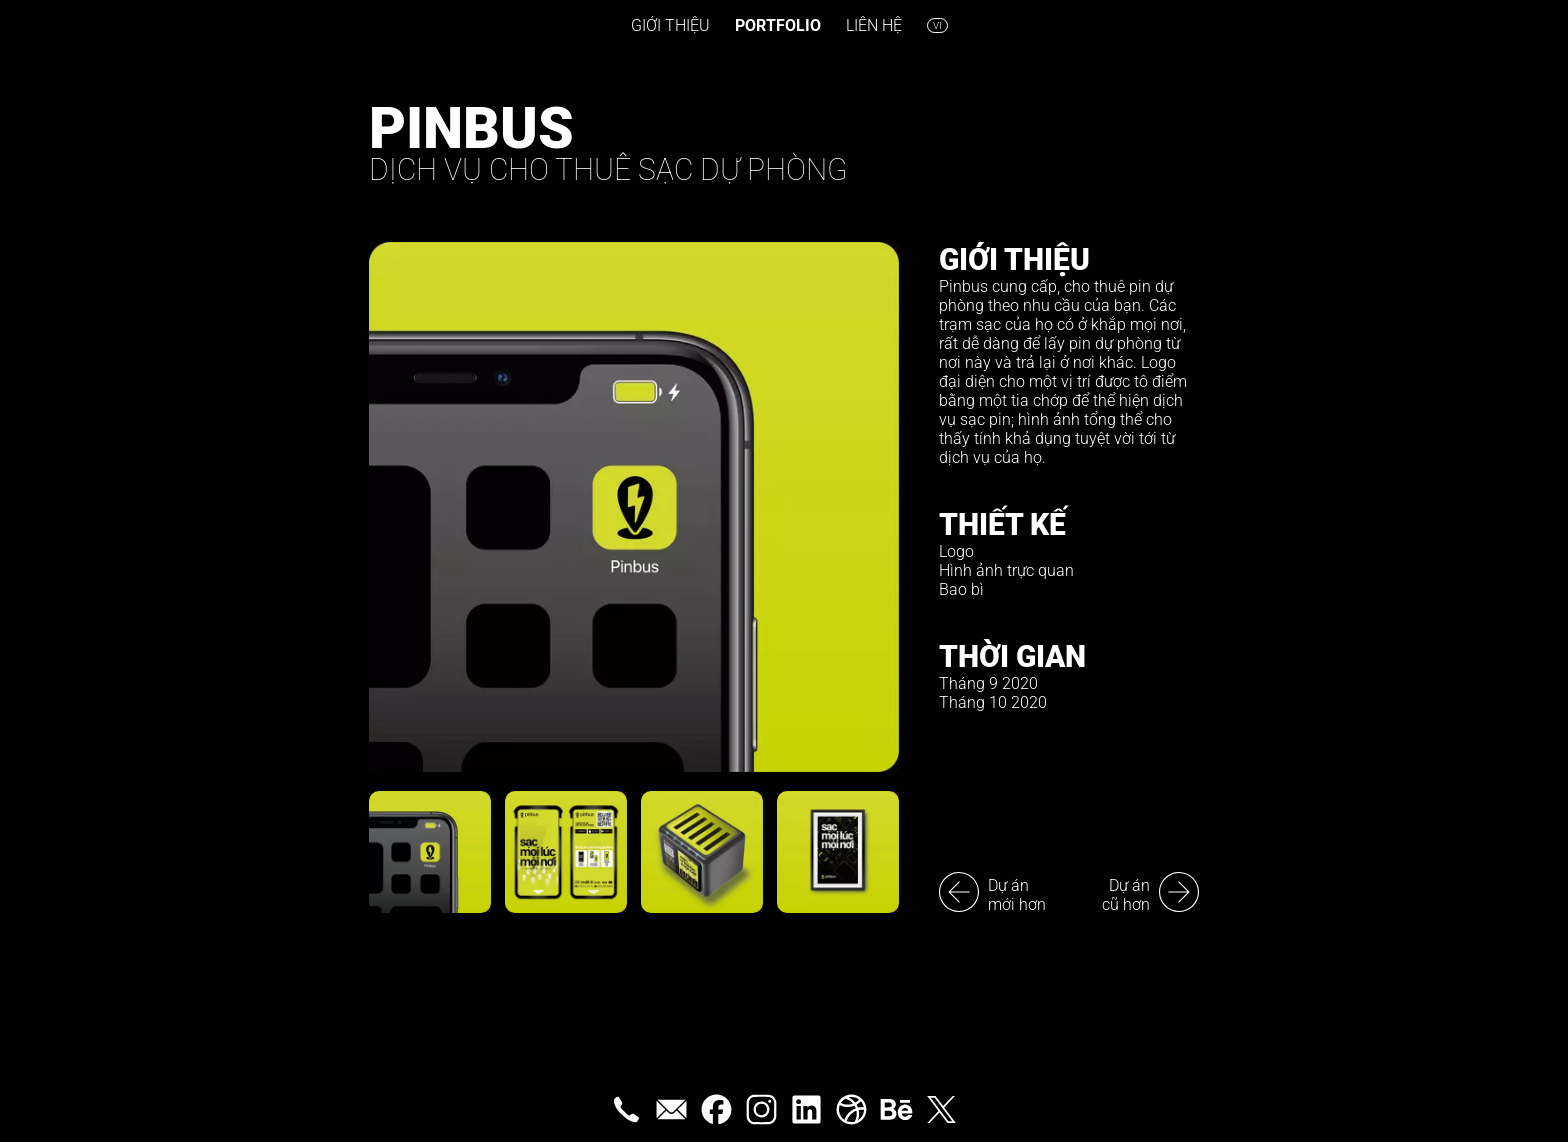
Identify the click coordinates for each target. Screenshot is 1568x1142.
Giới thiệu (670, 25)
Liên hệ (874, 25)
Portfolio (778, 25)
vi (937, 25)
